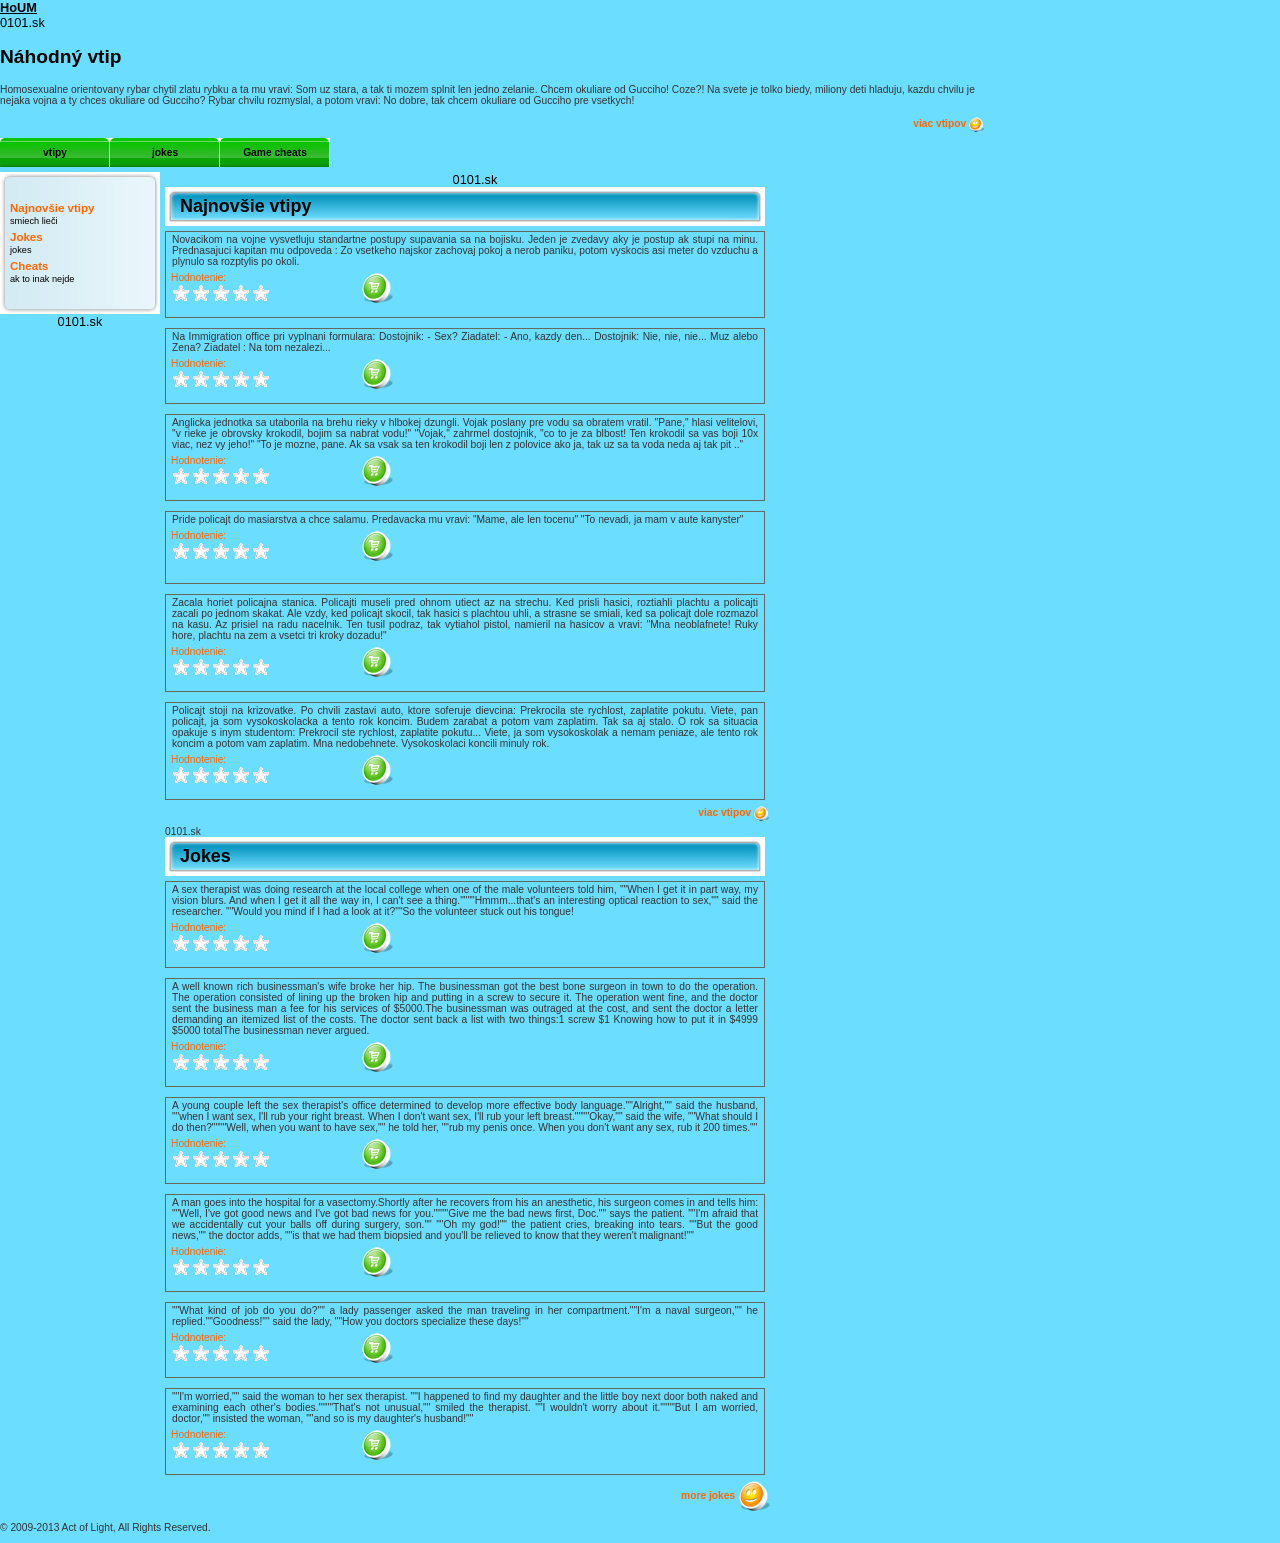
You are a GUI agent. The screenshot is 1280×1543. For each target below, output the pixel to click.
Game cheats (275, 152)
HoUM (18, 7)
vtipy (55, 152)
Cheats (29, 266)
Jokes (26, 237)
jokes (165, 152)
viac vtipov (949, 124)
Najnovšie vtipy (52, 208)
